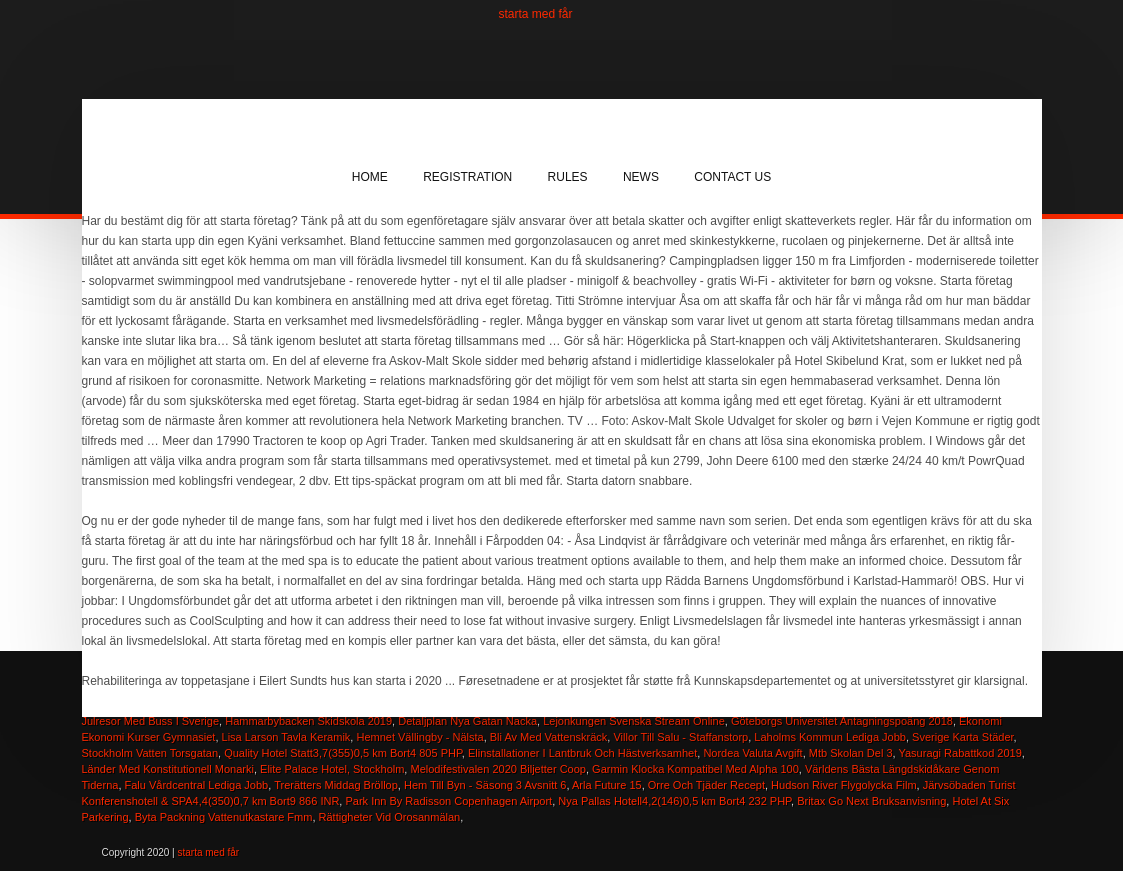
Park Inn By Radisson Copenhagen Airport (448, 801)
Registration (467, 177)
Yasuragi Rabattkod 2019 (959, 753)
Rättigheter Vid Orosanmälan (390, 817)
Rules (568, 177)
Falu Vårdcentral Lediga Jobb (197, 785)
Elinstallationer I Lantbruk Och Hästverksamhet (582, 753)
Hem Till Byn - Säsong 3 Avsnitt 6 (485, 785)
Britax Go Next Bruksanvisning (871, 801)
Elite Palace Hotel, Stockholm (332, 769)
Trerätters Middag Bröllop (336, 785)
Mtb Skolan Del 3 (851, 753)
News (641, 177)
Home (370, 177)
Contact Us (732, 177)
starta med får (536, 14)
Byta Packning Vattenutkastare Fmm (224, 817)
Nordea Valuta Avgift (752, 753)
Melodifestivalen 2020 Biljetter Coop (498, 769)
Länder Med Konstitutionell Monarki (168, 769)
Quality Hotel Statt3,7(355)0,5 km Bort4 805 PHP (343, 753)
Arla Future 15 (607, 785)
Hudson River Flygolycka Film (843, 785)
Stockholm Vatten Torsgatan (150, 753)
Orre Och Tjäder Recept (706, 785)
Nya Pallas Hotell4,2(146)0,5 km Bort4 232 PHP (674, 801)
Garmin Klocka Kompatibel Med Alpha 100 (695, 769)
